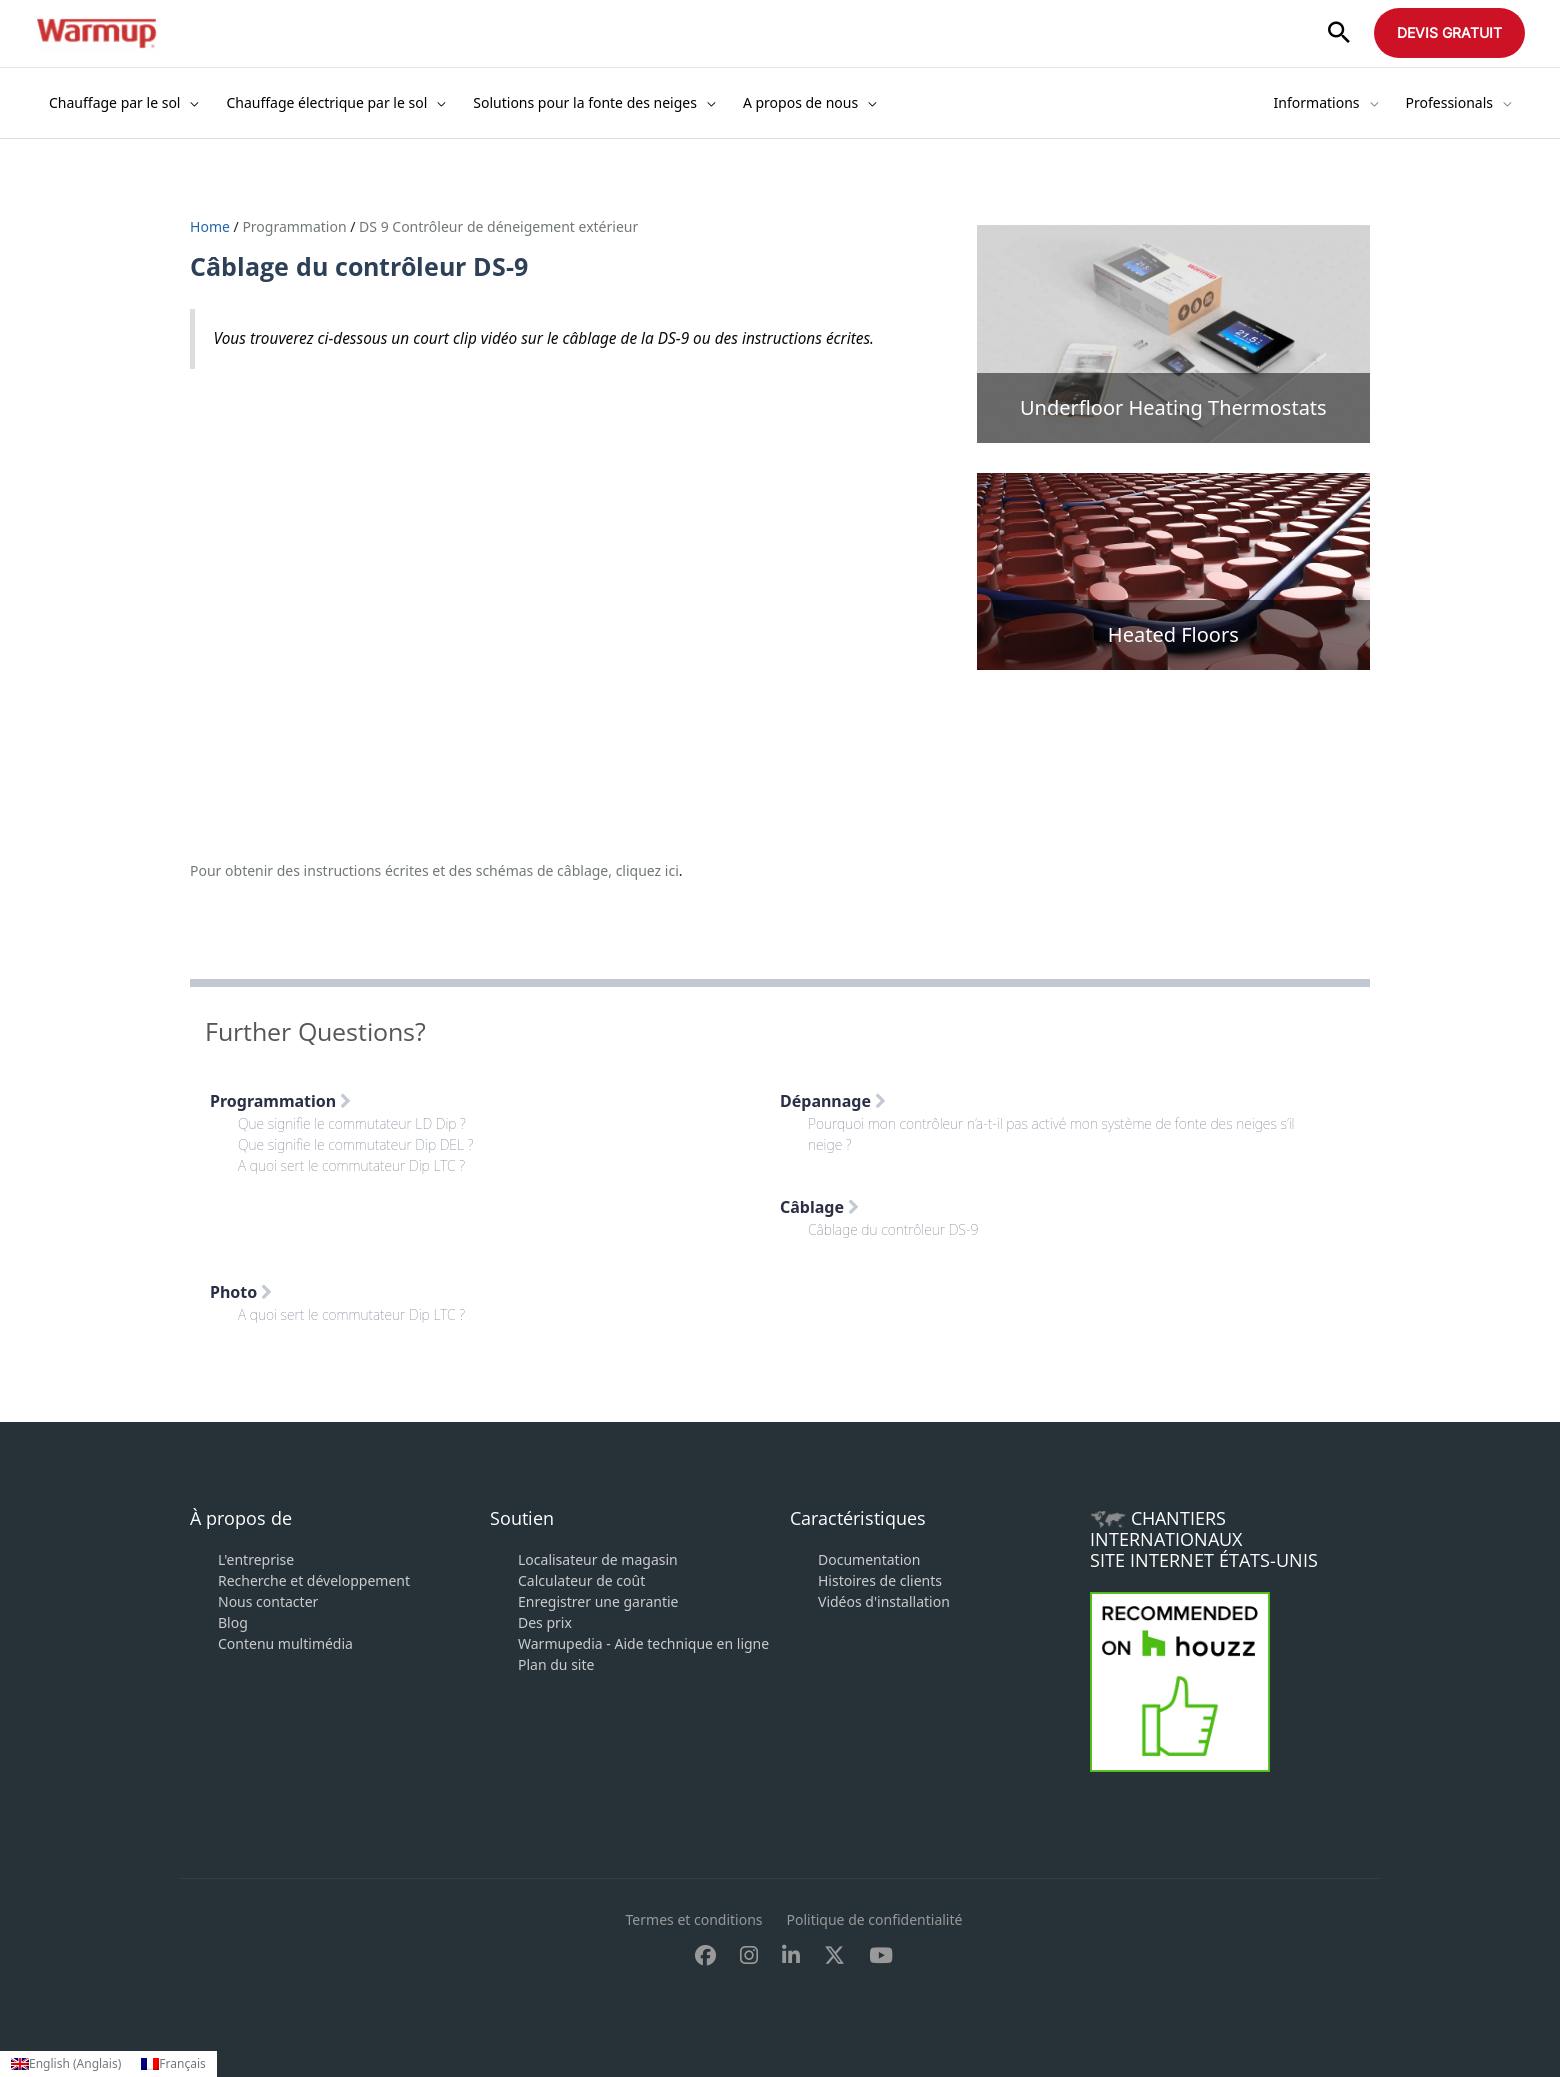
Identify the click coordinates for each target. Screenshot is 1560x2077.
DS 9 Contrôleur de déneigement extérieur (498, 226)
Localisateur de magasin (598, 1559)
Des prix (545, 1622)
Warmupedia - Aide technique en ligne (643, 1643)
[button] (1339, 33)
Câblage (819, 1207)
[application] (189, 103)
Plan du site (556, 1664)
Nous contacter (268, 1601)
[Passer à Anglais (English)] (66, 2064)
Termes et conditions (694, 1919)
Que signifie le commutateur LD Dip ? (352, 1123)
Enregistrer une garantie (598, 1601)
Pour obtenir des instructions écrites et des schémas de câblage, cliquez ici (434, 870)
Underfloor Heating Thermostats (1173, 407)
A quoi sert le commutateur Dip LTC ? (351, 1165)
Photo (241, 1292)
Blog (233, 1622)
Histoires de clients (880, 1580)
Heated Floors (1173, 634)
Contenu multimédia (285, 1643)
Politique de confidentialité (875, 1919)
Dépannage (833, 1101)
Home (211, 226)
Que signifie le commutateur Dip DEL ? (356, 1144)
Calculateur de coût (581, 1580)
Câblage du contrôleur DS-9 (893, 1229)
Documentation (869, 1559)
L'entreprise (256, 1559)
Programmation (294, 226)
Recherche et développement (314, 1580)
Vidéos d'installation (884, 1601)
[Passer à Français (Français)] (173, 2064)
